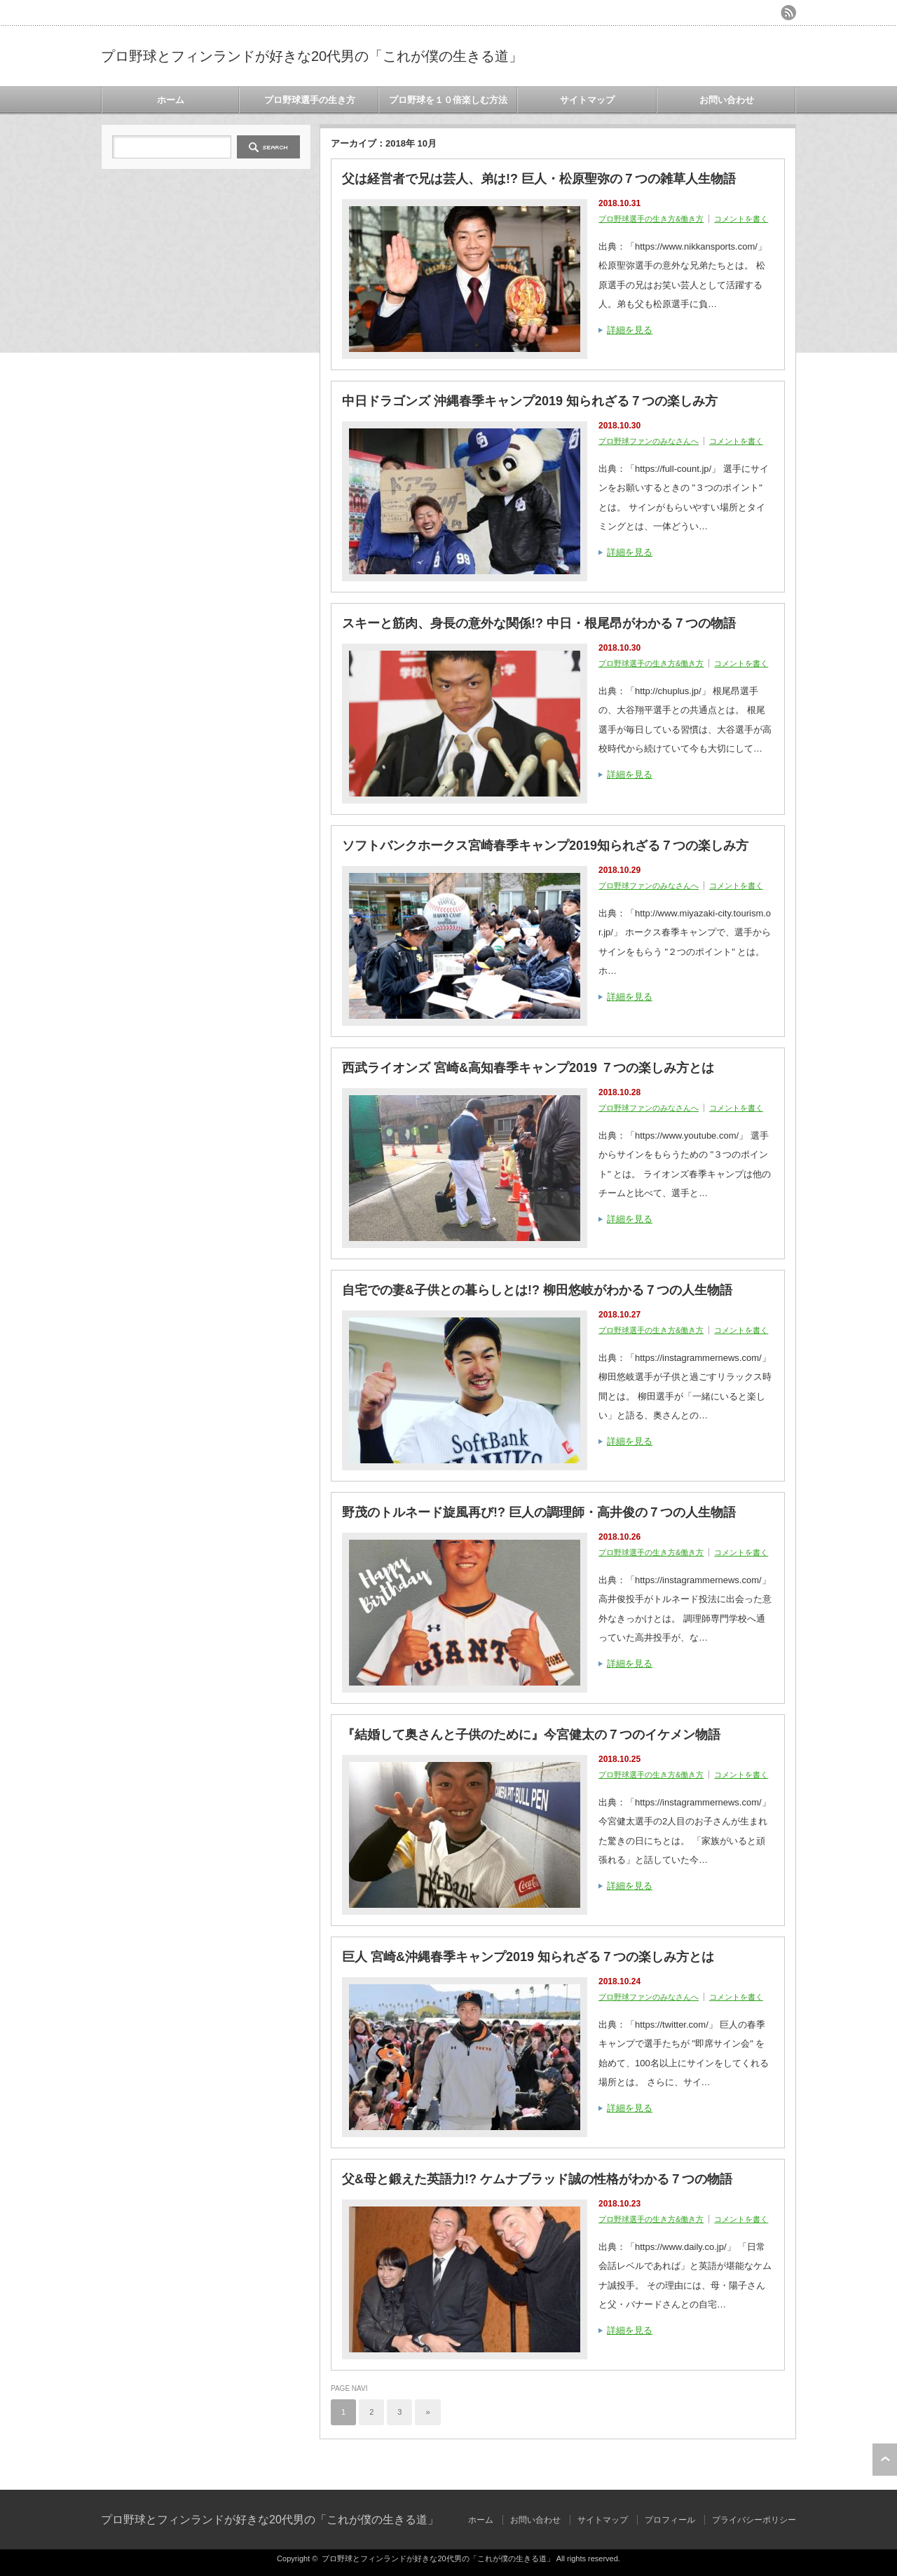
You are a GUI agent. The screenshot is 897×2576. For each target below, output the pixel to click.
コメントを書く (741, 219)
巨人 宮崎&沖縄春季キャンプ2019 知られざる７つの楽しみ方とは (528, 1957)
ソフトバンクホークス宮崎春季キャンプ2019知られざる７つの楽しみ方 (545, 846)
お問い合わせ (726, 100)
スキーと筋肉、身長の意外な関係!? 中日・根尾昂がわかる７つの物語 (539, 623)
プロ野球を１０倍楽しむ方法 (448, 100)
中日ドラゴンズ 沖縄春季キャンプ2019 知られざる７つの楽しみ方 (530, 401)
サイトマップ (587, 100)
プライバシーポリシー (754, 2520)
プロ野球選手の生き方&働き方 (651, 219)
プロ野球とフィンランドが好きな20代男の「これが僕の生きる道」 (312, 56)
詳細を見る (629, 330)
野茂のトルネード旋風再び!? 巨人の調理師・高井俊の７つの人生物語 (539, 1512)
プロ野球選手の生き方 (309, 100)
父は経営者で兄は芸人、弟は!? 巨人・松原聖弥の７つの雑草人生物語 (539, 179)
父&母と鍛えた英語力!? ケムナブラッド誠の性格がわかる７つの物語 (537, 2179)
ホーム (170, 100)
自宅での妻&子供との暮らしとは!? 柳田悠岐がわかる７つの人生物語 (537, 1290)
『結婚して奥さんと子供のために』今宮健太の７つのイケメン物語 (531, 1735)
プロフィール (670, 2520)
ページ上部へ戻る (884, 2459)
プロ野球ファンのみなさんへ (648, 441)
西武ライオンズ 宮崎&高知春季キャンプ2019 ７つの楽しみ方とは (528, 1068)
